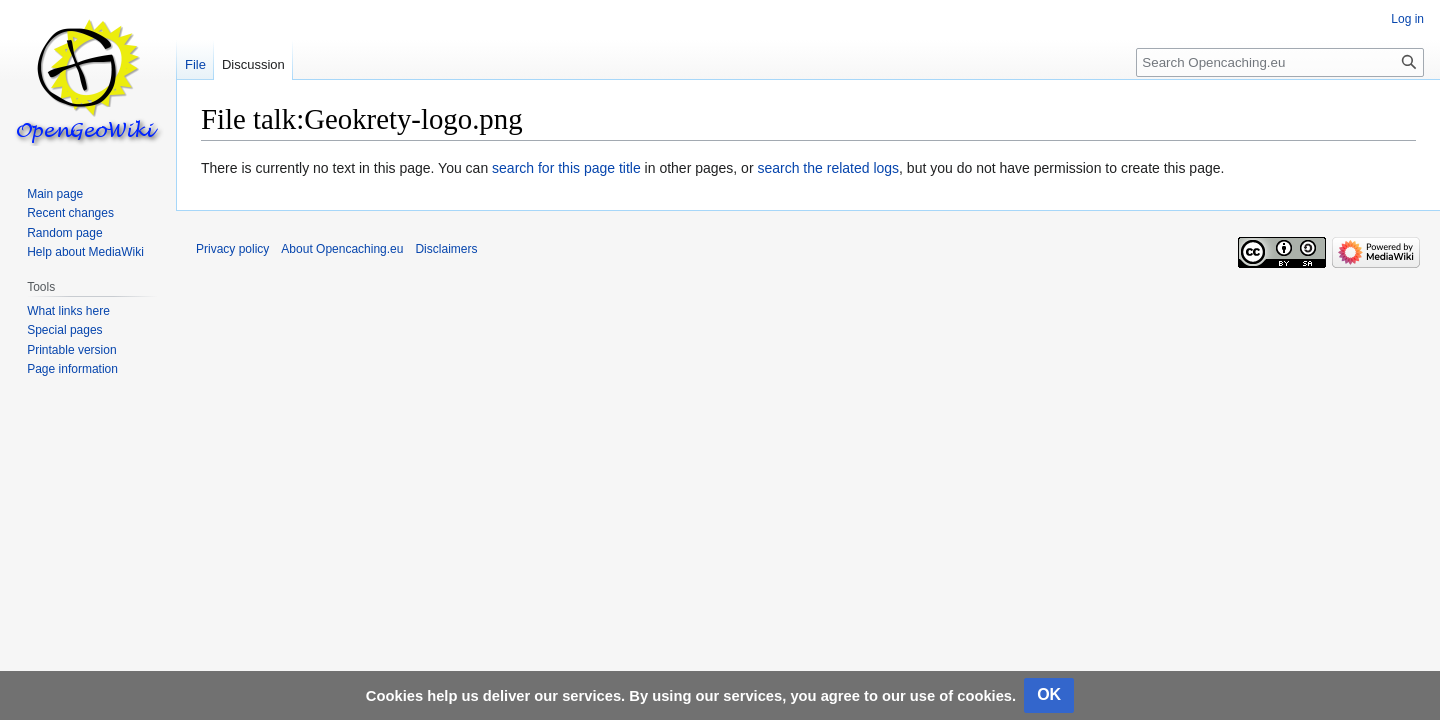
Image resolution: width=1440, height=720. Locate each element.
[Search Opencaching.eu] (1280, 62)
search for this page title (566, 168)
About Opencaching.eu (342, 249)
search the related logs (828, 168)
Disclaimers (446, 249)
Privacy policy (232, 249)
